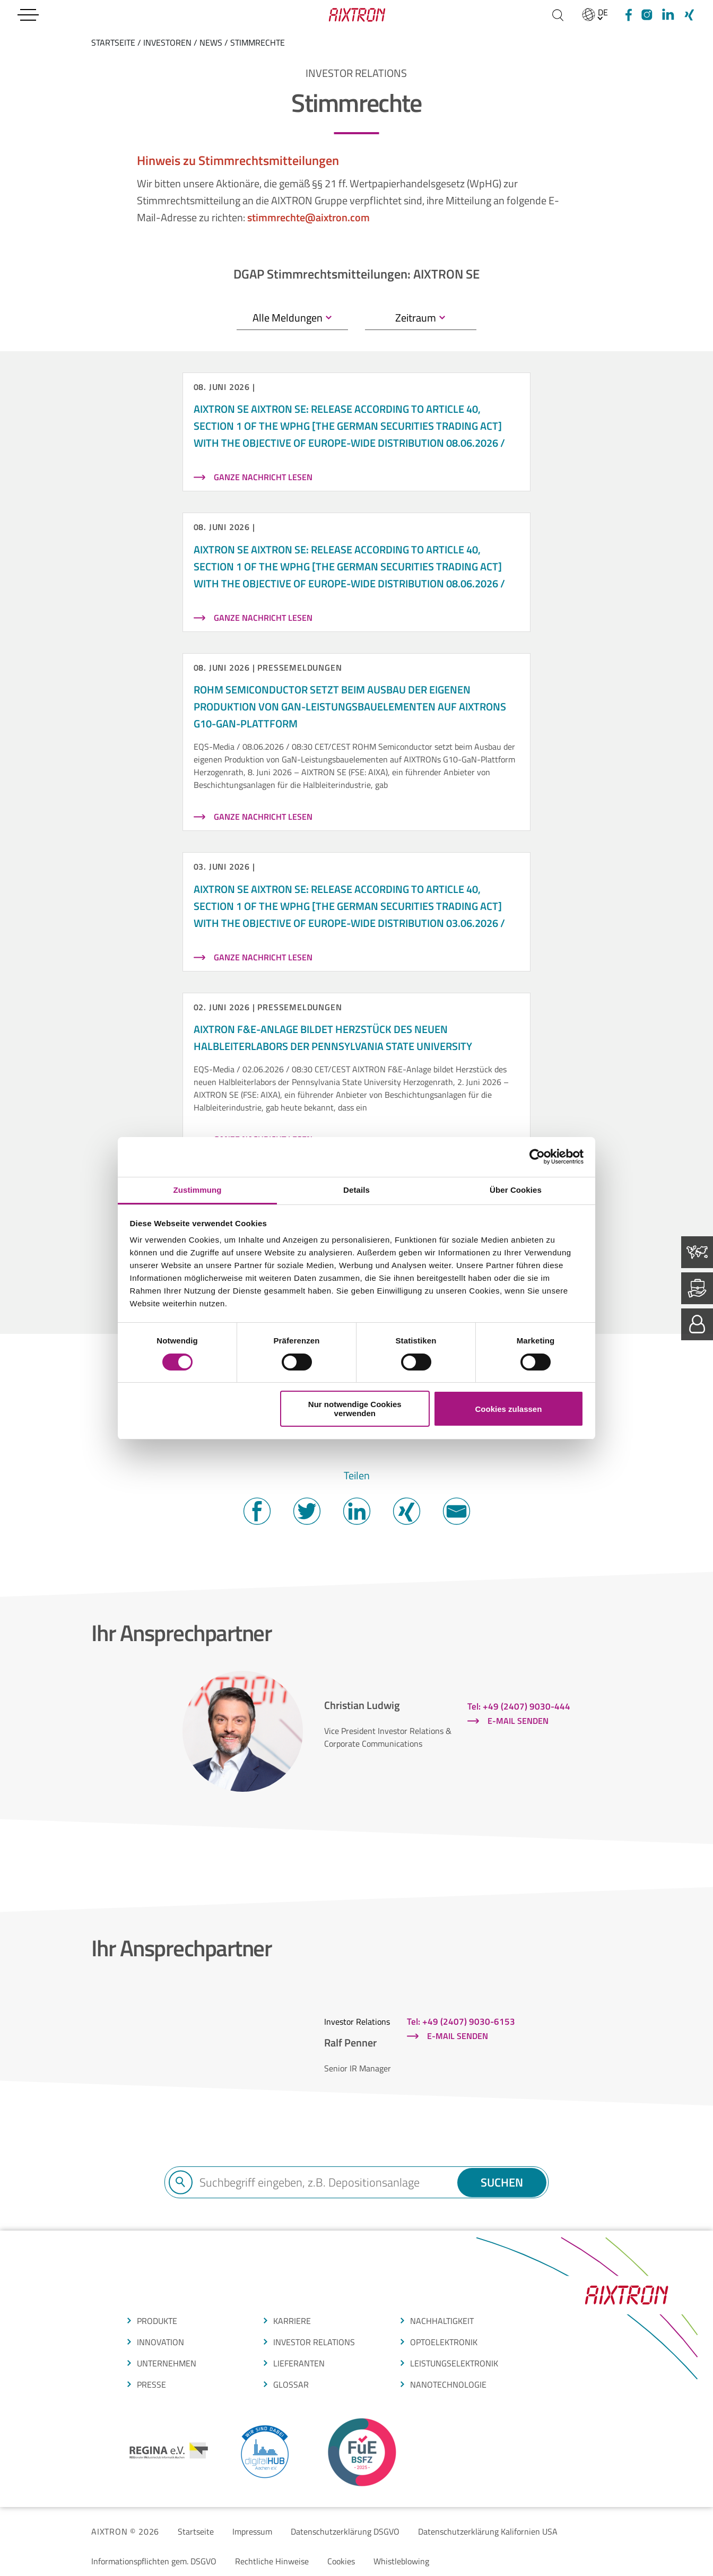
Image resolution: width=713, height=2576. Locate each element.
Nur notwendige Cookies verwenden (355, 1409)
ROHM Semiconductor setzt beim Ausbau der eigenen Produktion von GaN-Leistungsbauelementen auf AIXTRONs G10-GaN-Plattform (350, 706)
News (210, 42)
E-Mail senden (518, 1720)
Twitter (306, 1511)
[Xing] (689, 15)
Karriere (292, 2320)
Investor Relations (314, 2342)
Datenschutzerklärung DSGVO (345, 2531)
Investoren (167, 42)
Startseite (196, 2531)
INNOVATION (160, 2342)
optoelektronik (443, 2342)
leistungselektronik (454, 2363)
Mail (456, 1511)
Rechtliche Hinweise (272, 2561)
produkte (157, 2320)
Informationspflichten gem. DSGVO (153, 2561)
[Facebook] (627, 15)
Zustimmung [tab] (197, 1189)
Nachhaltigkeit (442, 2320)
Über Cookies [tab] (516, 1189)
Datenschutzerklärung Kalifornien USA (488, 2531)
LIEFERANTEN (299, 2363)
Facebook (256, 1511)
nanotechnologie (448, 2384)
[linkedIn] (668, 15)
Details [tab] (356, 1189)
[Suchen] (557, 15)
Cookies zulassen (508, 1408)
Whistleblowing (401, 2561)
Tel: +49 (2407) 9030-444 (518, 1706)
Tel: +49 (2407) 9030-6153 (461, 2021)
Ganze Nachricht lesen (263, 477)
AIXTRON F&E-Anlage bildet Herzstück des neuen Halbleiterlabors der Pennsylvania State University (333, 1037)
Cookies (341, 2561)
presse (151, 2384)
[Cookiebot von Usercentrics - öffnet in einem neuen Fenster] (537, 1157)
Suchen (501, 2182)
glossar (291, 2384)
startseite (113, 42)
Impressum (252, 2531)
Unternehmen (166, 2363)
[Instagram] (647, 15)
